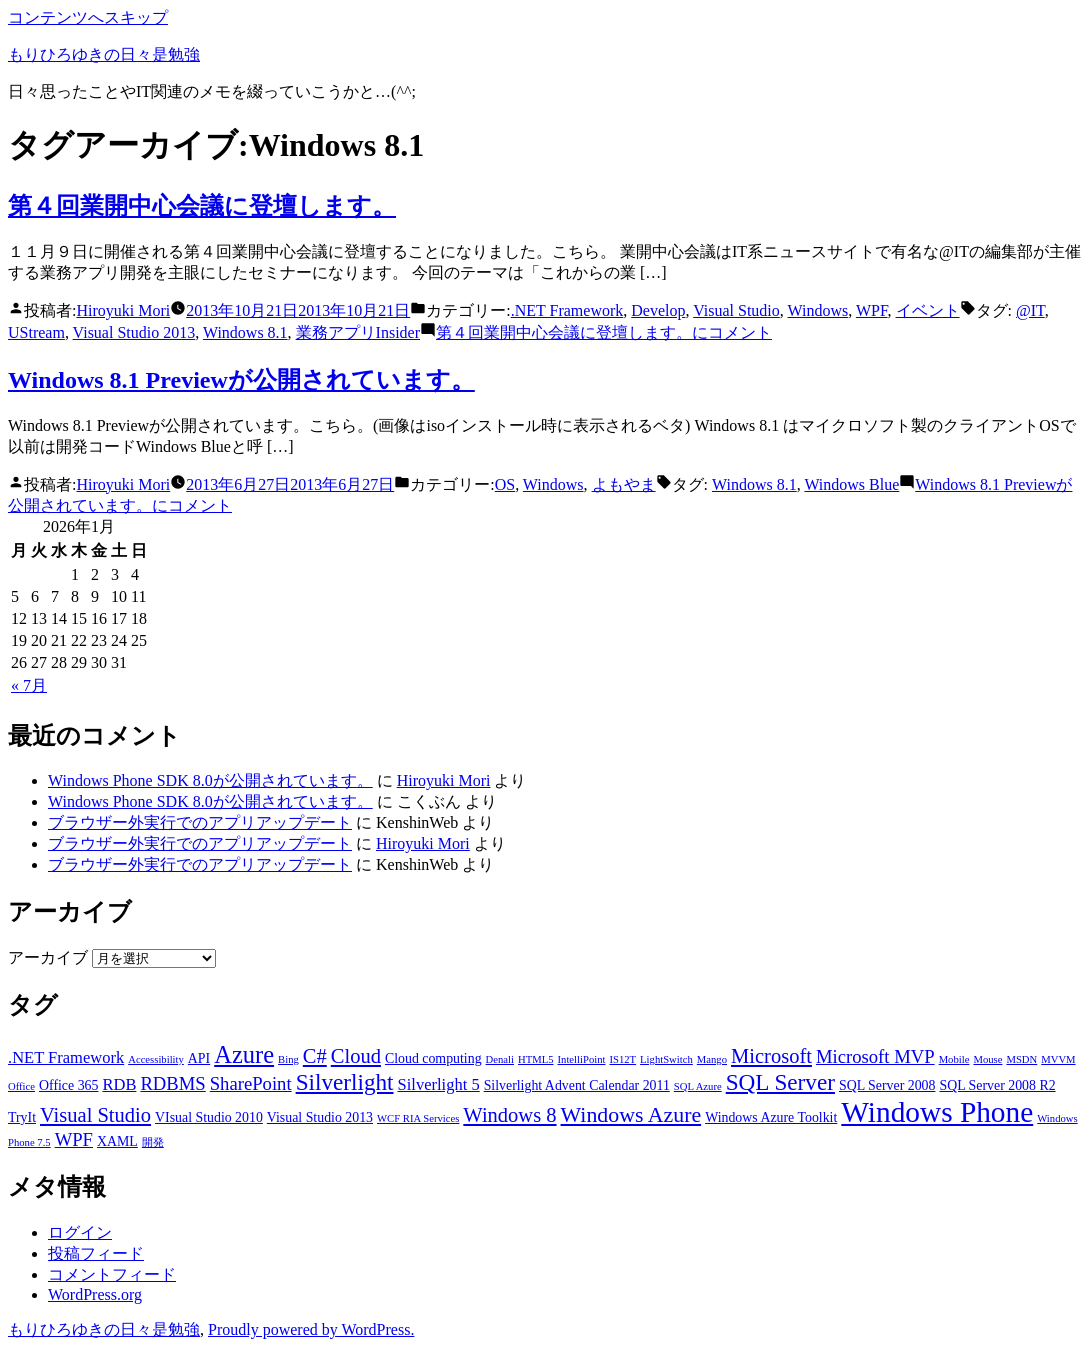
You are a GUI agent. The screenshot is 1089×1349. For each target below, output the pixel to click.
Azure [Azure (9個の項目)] (244, 1054)
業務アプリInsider (358, 332)
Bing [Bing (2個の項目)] (288, 1059)
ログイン (80, 1232)
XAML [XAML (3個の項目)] (117, 1141)
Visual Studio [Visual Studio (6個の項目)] (95, 1115)
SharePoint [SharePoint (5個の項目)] (251, 1083)
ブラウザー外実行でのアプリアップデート (200, 822)
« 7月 (29, 685)
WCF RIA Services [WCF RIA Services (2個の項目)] (418, 1118)
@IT (1030, 310)
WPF (872, 310)
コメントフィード (112, 1274)
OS (505, 484)
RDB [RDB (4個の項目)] (119, 1084)
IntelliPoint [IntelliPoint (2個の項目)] (582, 1059)
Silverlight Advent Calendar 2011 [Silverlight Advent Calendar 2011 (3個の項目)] (577, 1085)
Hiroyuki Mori (123, 310)
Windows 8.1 (245, 332)
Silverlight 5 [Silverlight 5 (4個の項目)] (439, 1084)
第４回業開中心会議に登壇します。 (202, 206)
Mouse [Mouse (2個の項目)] (987, 1059)
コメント (604, 332)
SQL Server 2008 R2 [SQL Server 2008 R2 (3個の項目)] (997, 1085)
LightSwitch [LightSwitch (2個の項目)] (666, 1059)
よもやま (624, 484)
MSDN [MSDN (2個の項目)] (1021, 1059)
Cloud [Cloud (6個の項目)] (356, 1056)
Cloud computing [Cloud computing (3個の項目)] (433, 1058)
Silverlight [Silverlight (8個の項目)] (345, 1082)
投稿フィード (96, 1253)
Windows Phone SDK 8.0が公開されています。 (210, 780)
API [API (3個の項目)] (199, 1058)
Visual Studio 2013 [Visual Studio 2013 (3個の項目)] (320, 1117)
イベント (928, 310)
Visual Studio (736, 310)
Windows (818, 310)
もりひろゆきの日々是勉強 (104, 54)
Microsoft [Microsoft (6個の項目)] (771, 1056)
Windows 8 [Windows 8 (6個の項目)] (509, 1115)
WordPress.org (95, 1294)
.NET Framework (567, 310)
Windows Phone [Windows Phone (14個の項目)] (937, 1112)
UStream (36, 332)
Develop (658, 310)
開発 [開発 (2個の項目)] (153, 1142)
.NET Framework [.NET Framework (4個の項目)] (66, 1057)
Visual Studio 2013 (134, 332)
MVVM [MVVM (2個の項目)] (1058, 1059)
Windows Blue (851, 484)
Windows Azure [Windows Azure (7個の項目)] (631, 1115)
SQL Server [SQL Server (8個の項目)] (780, 1082)
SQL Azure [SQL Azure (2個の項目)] (698, 1086)
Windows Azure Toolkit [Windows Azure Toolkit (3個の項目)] (771, 1117)
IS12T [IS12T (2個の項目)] (622, 1059)
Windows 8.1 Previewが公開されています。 (241, 380)
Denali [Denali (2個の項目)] (500, 1059)
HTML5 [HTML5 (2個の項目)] (536, 1059)
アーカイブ (48, 957)
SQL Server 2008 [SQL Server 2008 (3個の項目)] (887, 1085)
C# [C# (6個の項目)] (315, 1056)
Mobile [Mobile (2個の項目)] (954, 1059)
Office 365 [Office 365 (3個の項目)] (68, 1085)
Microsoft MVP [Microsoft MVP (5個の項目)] (875, 1056)
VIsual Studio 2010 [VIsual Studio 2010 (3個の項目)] (209, 1117)
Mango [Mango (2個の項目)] (712, 1059)
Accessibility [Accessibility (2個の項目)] (156, 1059)
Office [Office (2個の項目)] (21, 1086)
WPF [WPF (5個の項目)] (74, 1139)
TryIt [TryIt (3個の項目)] (22, 1117)
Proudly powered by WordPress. (311, 1329)
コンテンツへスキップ (88, 17)
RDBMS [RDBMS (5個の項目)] (172, 1083)
